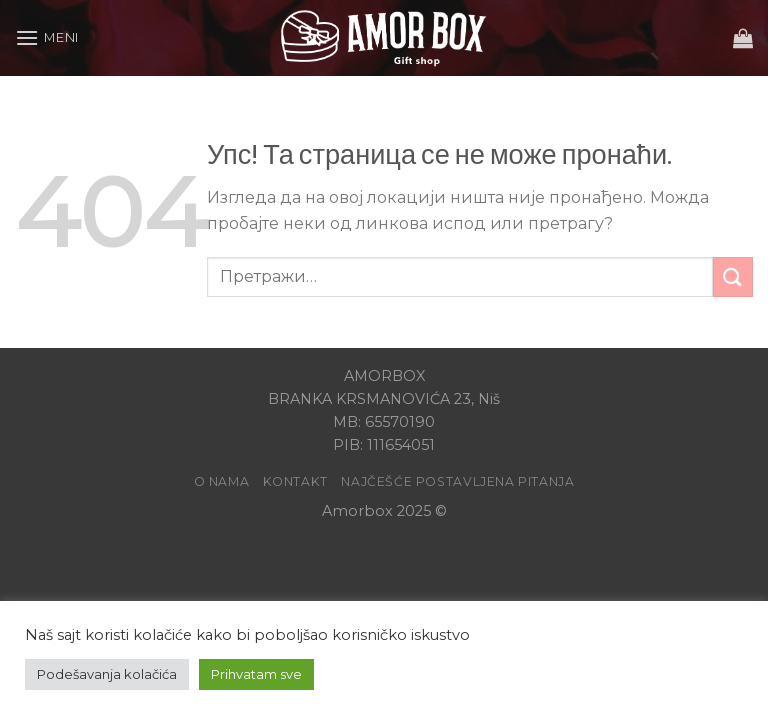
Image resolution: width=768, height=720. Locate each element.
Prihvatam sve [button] (256, 674)
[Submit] (733, 276)
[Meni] (47, 37)
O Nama (222, 481)
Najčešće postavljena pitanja (457, 481)
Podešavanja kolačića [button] (107, 674)
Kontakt (295, 481)
